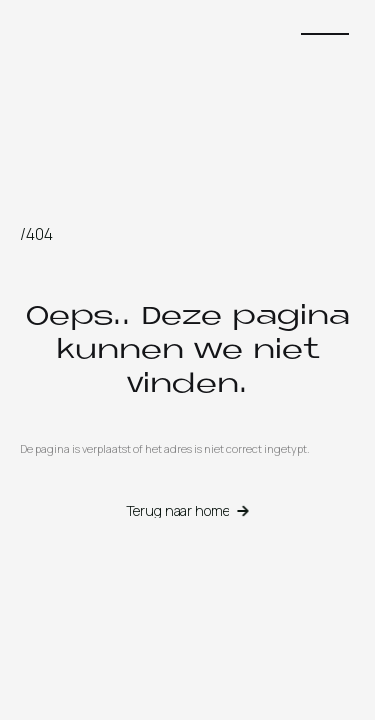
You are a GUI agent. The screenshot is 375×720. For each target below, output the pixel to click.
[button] (325, 34)
